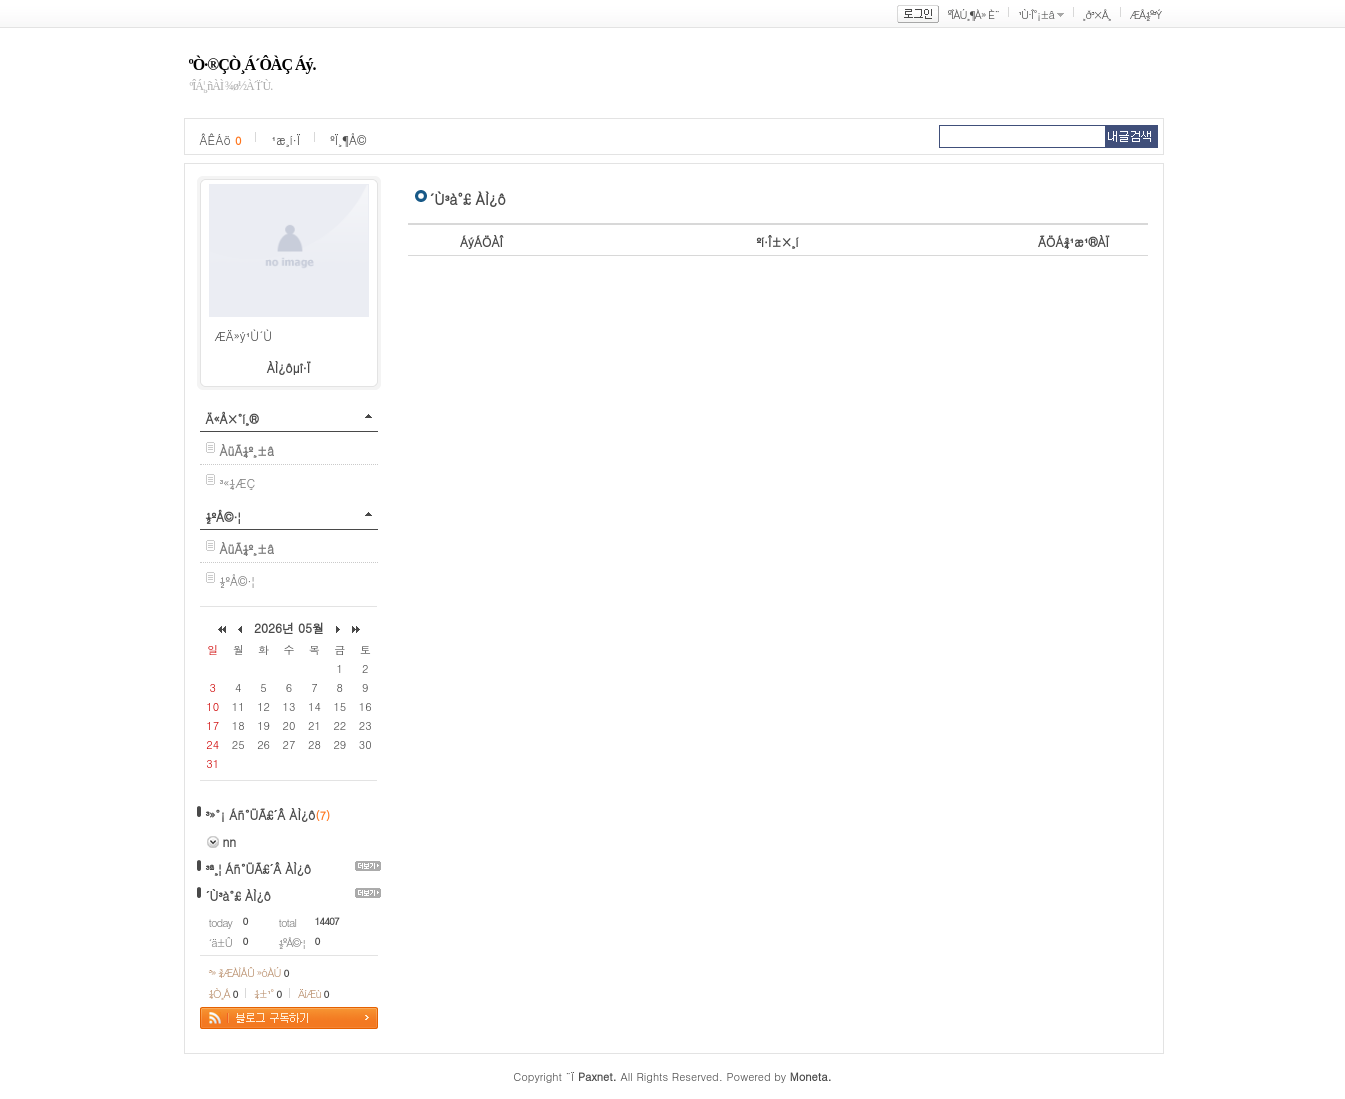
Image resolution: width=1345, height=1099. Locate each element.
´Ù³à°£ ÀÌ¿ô (238, 895)
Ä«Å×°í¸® (232, 418)
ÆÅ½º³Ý (1146, 14)
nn (230, 841)
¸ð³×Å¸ (1097, 14)
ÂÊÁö (221, 139)
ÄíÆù (313, 993)
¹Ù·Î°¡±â (1036, 14)
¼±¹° (267, 993)
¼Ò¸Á (223, 993)
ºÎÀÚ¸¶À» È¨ (973, 14)
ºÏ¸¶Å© (348, 139)
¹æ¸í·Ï (285, 139)
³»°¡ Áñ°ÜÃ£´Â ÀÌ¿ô (261, 814)
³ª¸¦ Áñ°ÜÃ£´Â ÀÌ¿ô (259, 868)
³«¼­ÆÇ (238, 482)
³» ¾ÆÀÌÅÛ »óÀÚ (249, 972)
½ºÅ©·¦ (223, 516)
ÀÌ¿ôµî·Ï (289, 367)
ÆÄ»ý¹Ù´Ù (244, 335)
